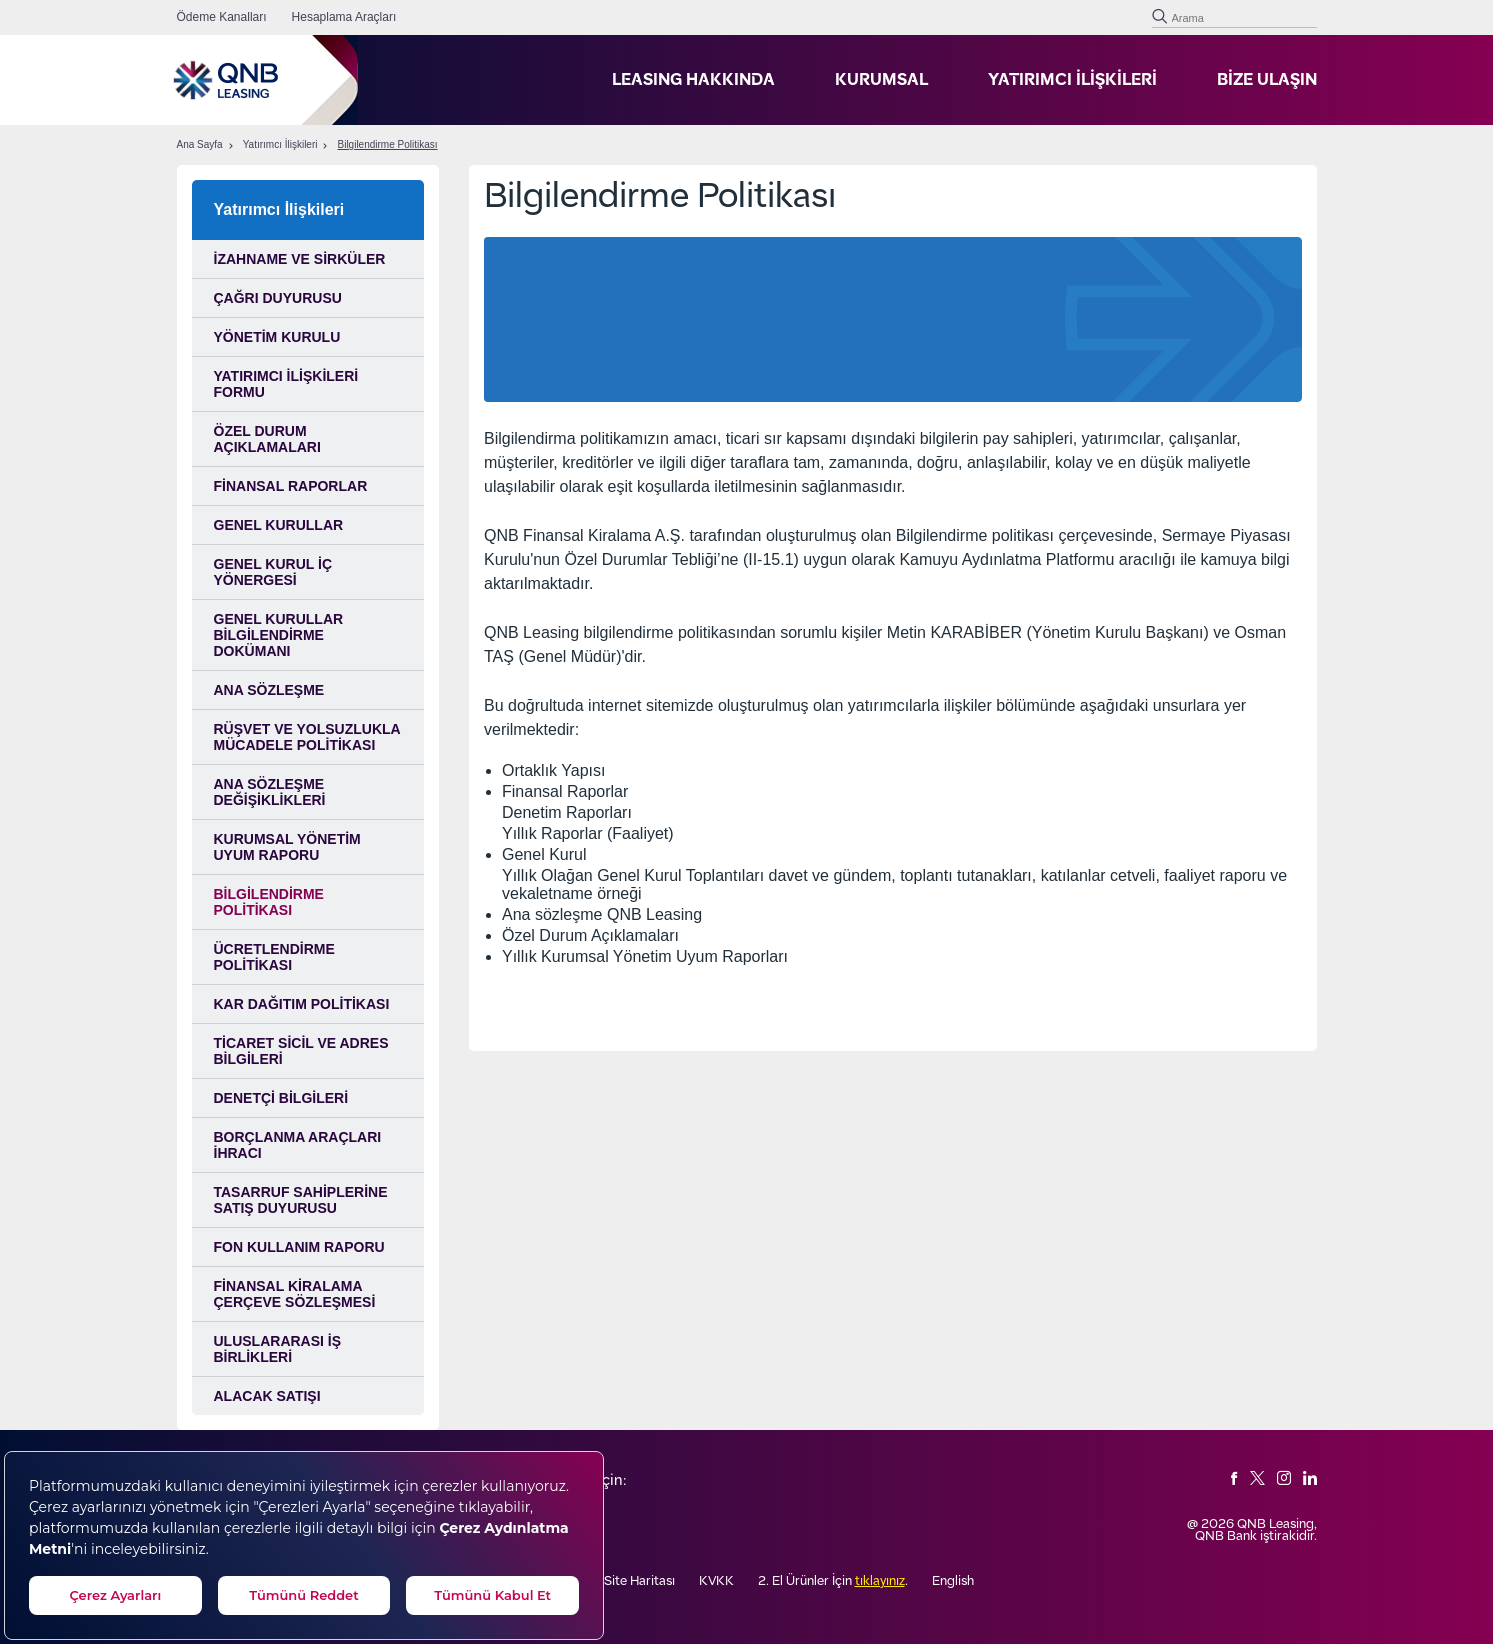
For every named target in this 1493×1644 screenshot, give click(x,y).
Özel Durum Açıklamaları (267, 439)
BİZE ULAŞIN (1267, 80)
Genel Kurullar (279, 525)
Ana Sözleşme (269, 690)
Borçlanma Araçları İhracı (298, 1145)
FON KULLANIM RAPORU (299, 1247)
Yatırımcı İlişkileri (280, 145)
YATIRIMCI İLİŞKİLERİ (1072, 80)
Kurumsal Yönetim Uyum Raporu (287, 847)
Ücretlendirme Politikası (274, 957)
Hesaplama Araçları (344, 17)
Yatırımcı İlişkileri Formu (286, 384)
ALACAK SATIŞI (267, 1396)
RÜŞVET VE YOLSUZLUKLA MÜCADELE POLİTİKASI (307, 737)
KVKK (716, 1581)
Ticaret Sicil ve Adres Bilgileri (301, 1051)
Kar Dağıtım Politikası (302, 1004)
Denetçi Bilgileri (281, 1098)
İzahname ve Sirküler (300, 259)
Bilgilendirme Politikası (387, 145)
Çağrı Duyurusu (278, 298)
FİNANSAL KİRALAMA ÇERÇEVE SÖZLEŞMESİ (295, 1294)
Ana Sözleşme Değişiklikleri (270, 792)
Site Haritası (639, 1581)
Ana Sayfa (200, 145)
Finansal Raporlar (291, 486)
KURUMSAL (881, 80)
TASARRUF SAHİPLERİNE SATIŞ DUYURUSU (301, 1200)
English (953, 1581)
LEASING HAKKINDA (693, 80)
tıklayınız (880, 1581)
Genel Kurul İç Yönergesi (273, 572)
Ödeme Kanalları (222, 17)
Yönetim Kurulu (277, 337)
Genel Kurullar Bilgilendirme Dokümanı (279, 635)
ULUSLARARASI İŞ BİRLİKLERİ (278, 1349)
